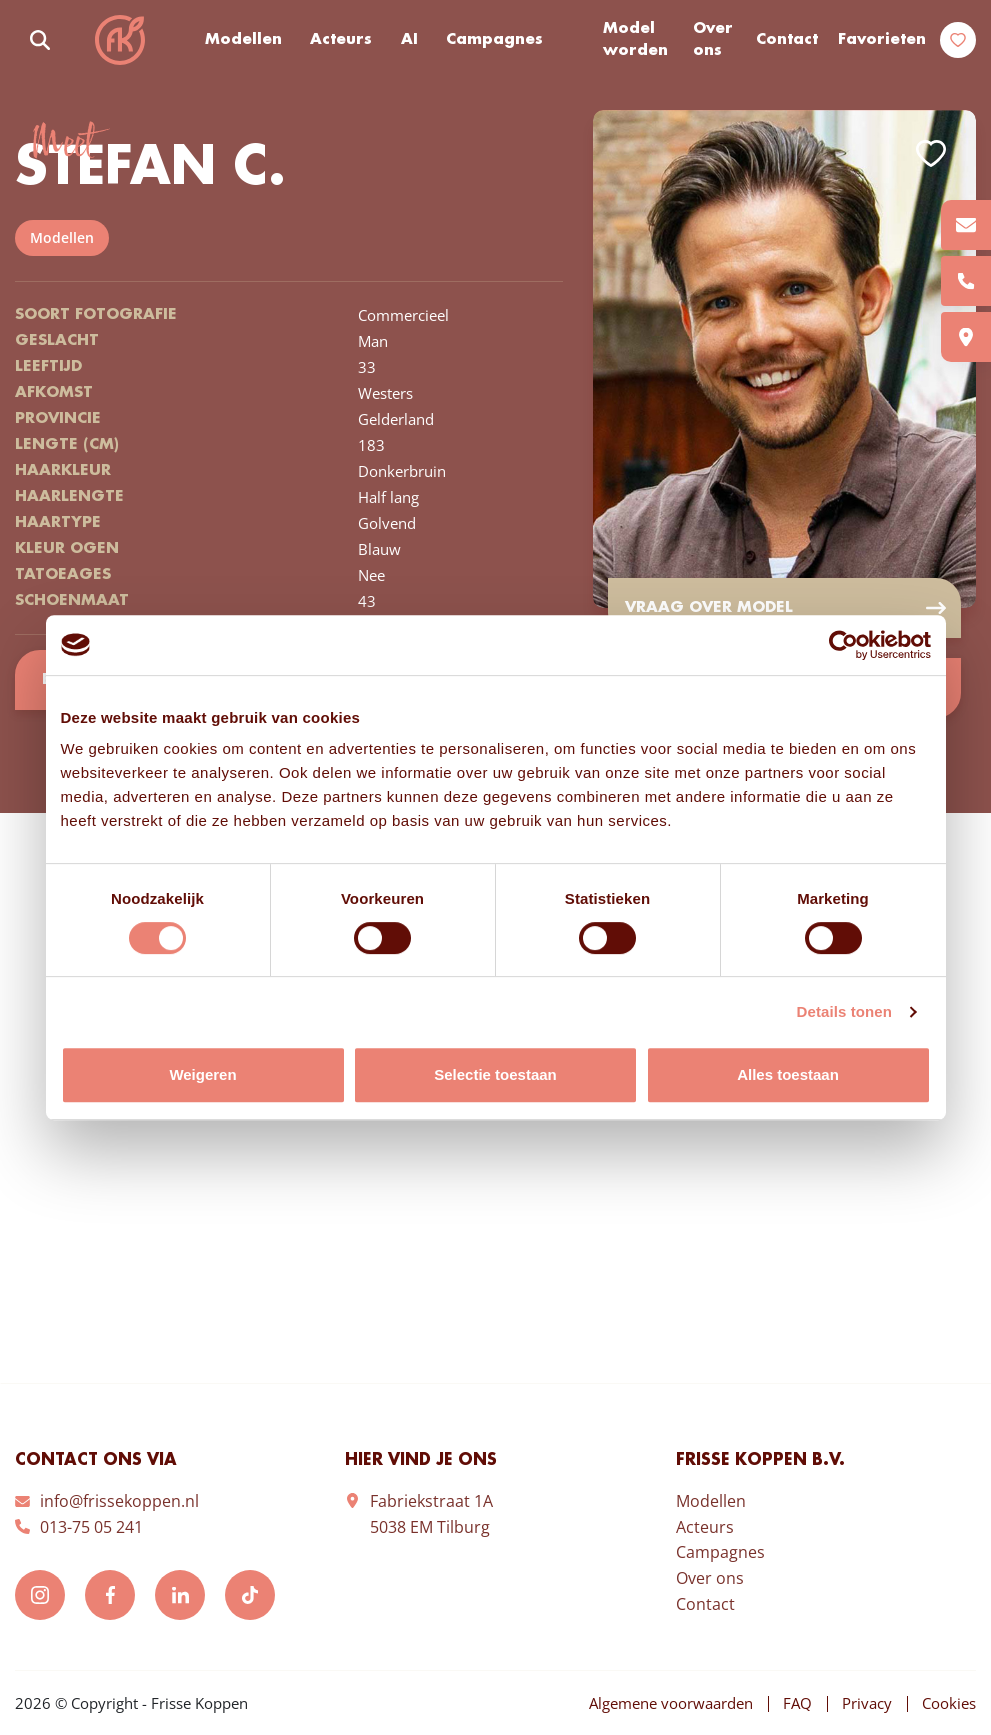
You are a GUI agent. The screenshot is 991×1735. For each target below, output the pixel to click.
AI (409, 40)
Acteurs (341, 40)
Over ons (713, 40)
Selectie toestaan (495, 1074)
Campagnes (494, 40)
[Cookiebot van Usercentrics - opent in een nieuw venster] (843, 645)
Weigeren (202, 1074)
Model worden (635, 40)
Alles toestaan (788, 1074)
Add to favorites (931, 153)
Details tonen (844, 1011)
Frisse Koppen (120, 40)
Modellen (243, 40)
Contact (787, 40)
